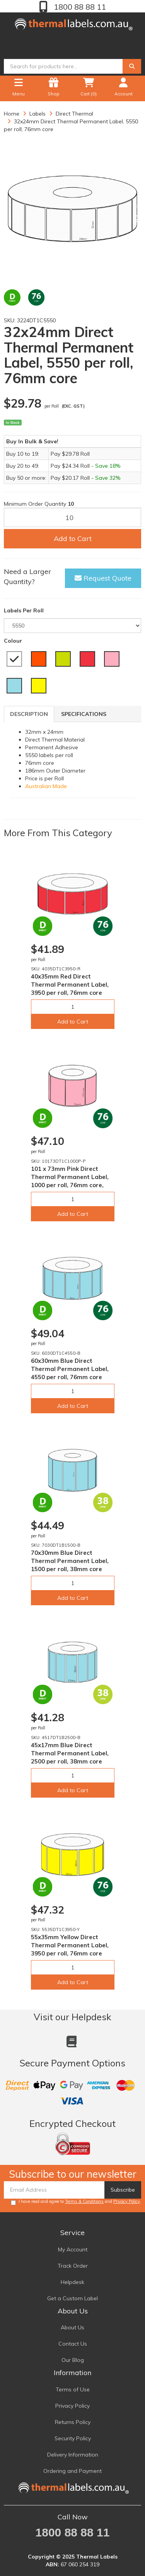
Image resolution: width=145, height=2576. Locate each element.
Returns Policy (72, 2422)
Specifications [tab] (83, 714)
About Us (72, 2327)
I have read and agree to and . (76, 2202)
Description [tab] (29, 714)
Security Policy (73, 2438)
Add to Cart (73, 538)
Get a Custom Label (72, 2298)
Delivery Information (72, 2454)
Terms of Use (73, 2389)
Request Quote (103, 578)
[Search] (132, 66)
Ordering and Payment (72, 2470)
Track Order (73, 2265)
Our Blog (72, 2359)
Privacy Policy (126, 2201)
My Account (72, 2249)
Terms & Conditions (84, 2201)
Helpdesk (72, 2282)
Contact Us (72, 2343)
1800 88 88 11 (79, 7)
